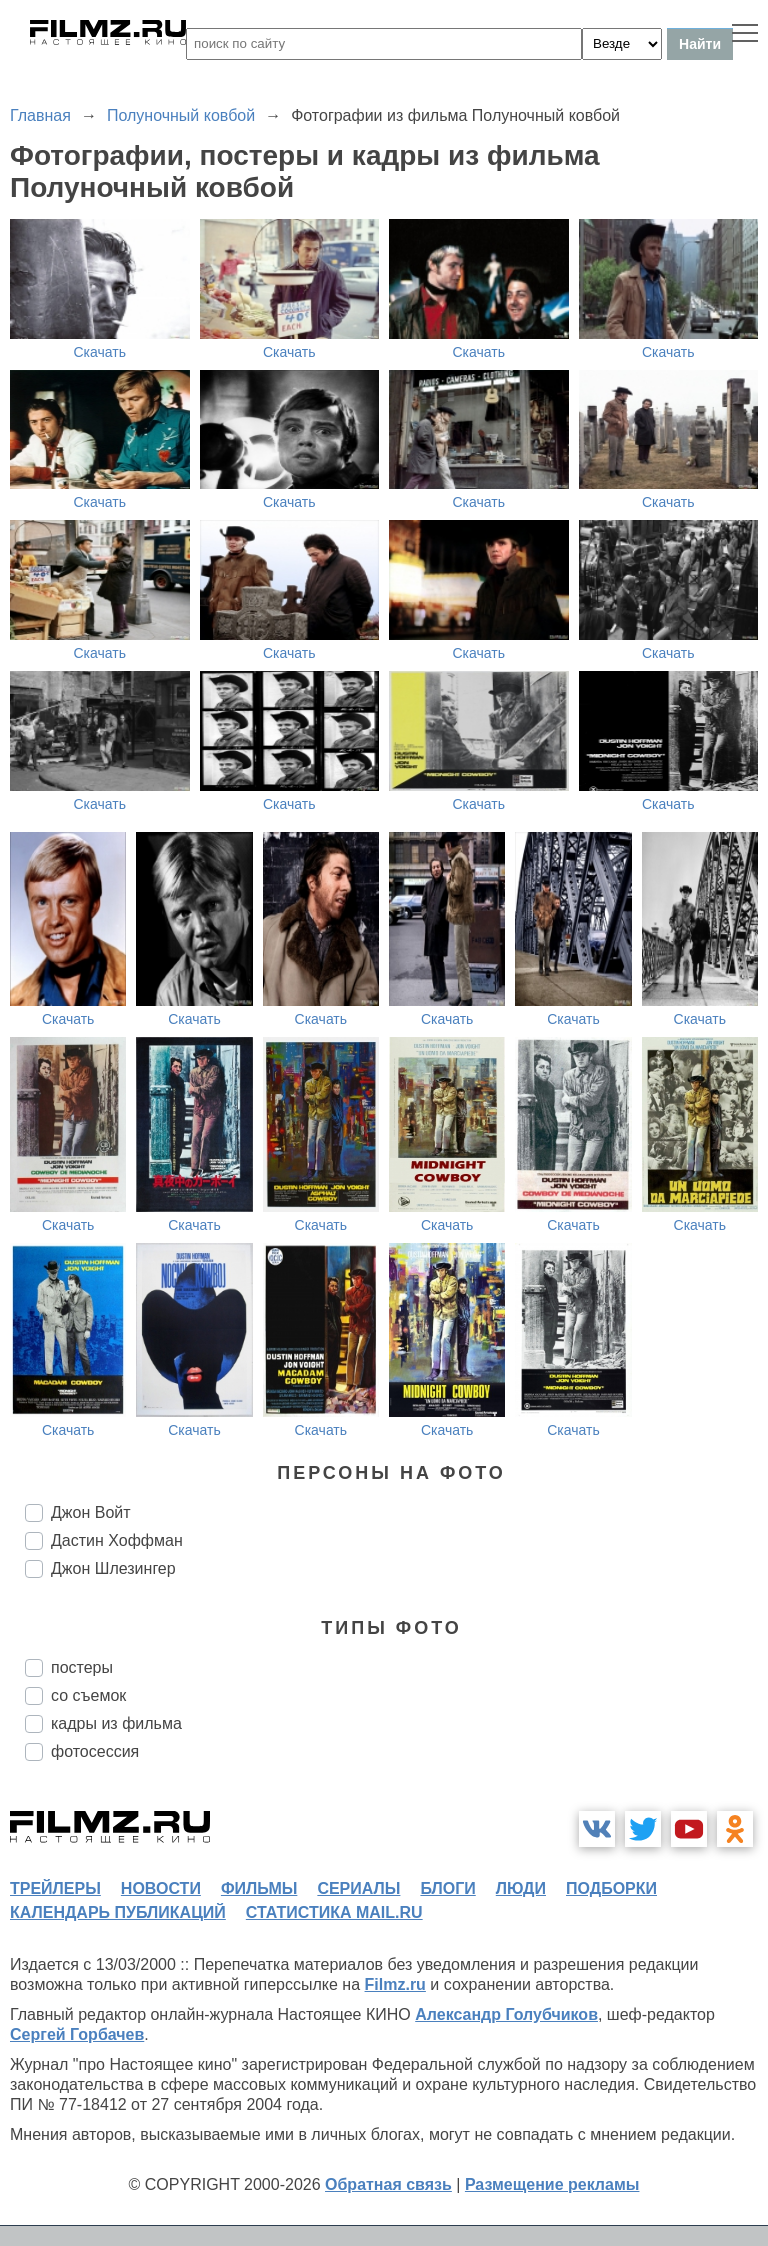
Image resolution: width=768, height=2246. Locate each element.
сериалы (358, 1888)
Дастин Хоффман (117, 1540)
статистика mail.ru (334, 1912)
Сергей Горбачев (77, 2034)
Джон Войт (91, 1512)
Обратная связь (388, 2184)
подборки (611, 1888)
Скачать (100, 352)
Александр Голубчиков (506, 2014)
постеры (82, 1667)
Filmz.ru (395, 1984)
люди (521, 1888)
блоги (447, 1888)
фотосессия (95, 1751)
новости (161, 1888)
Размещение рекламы (552, 2184)
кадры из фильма (116, 1723)
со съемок (88, 1695)
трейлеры (55, 1888)
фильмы (259, 1888)
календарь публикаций (118, 1912)
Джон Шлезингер (113, 1568)
